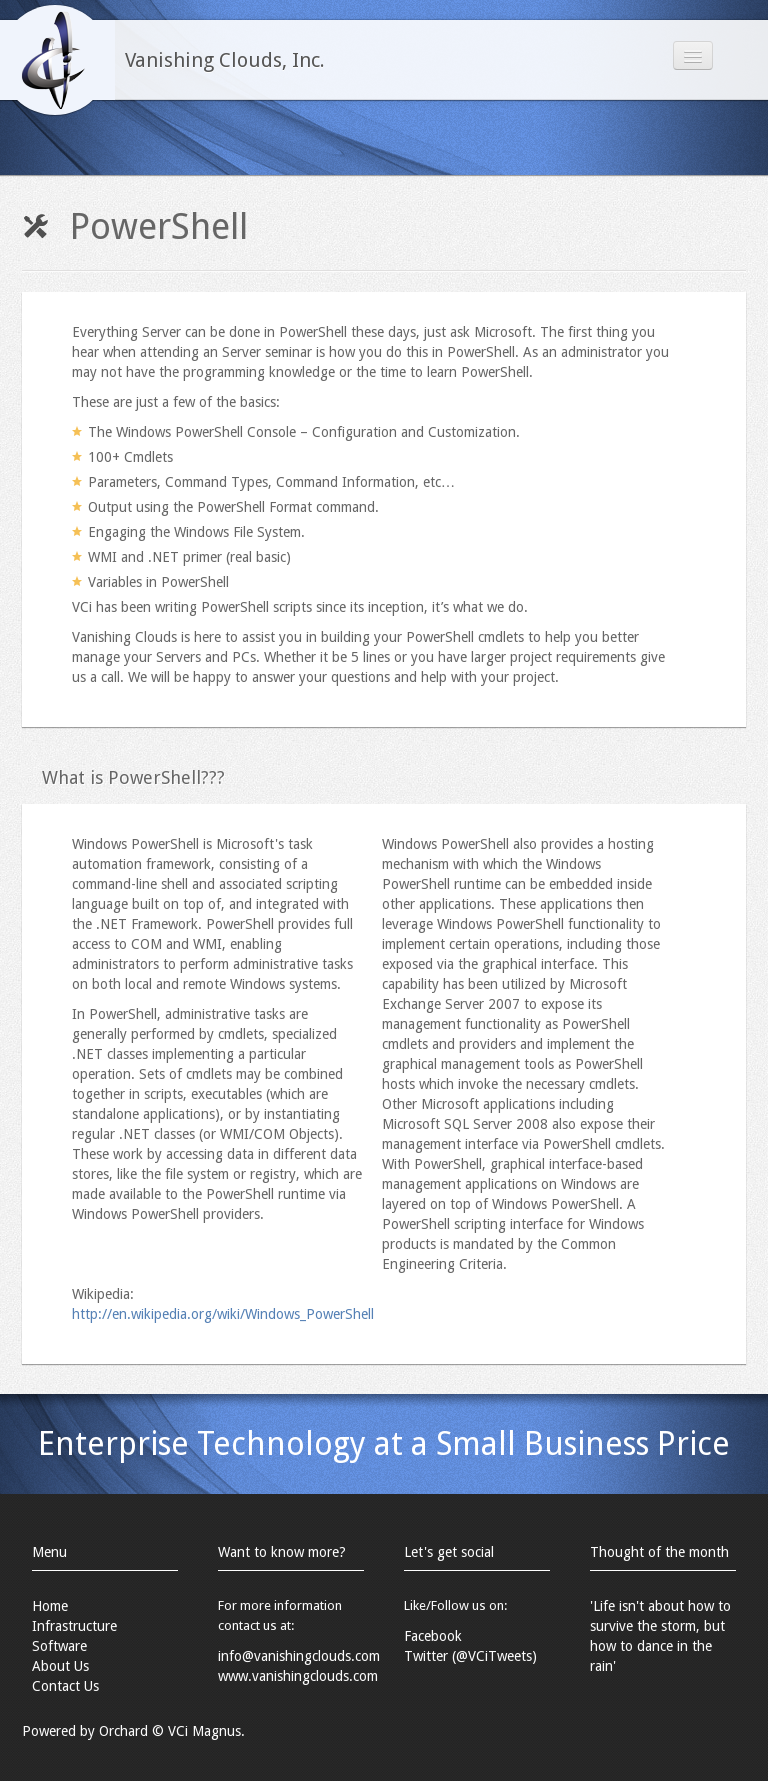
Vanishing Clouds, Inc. (225, 60)
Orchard (123, 1731)
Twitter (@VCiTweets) (470, 1656)
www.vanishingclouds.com (298, 1676)
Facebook (433, 1636)
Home (50, 1606)
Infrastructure (74, 1626)
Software (59, 1646)
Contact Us (65, 1686)
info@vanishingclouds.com (299, 1656)
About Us (60, 1666)
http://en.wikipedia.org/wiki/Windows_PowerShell (223, 1314)
